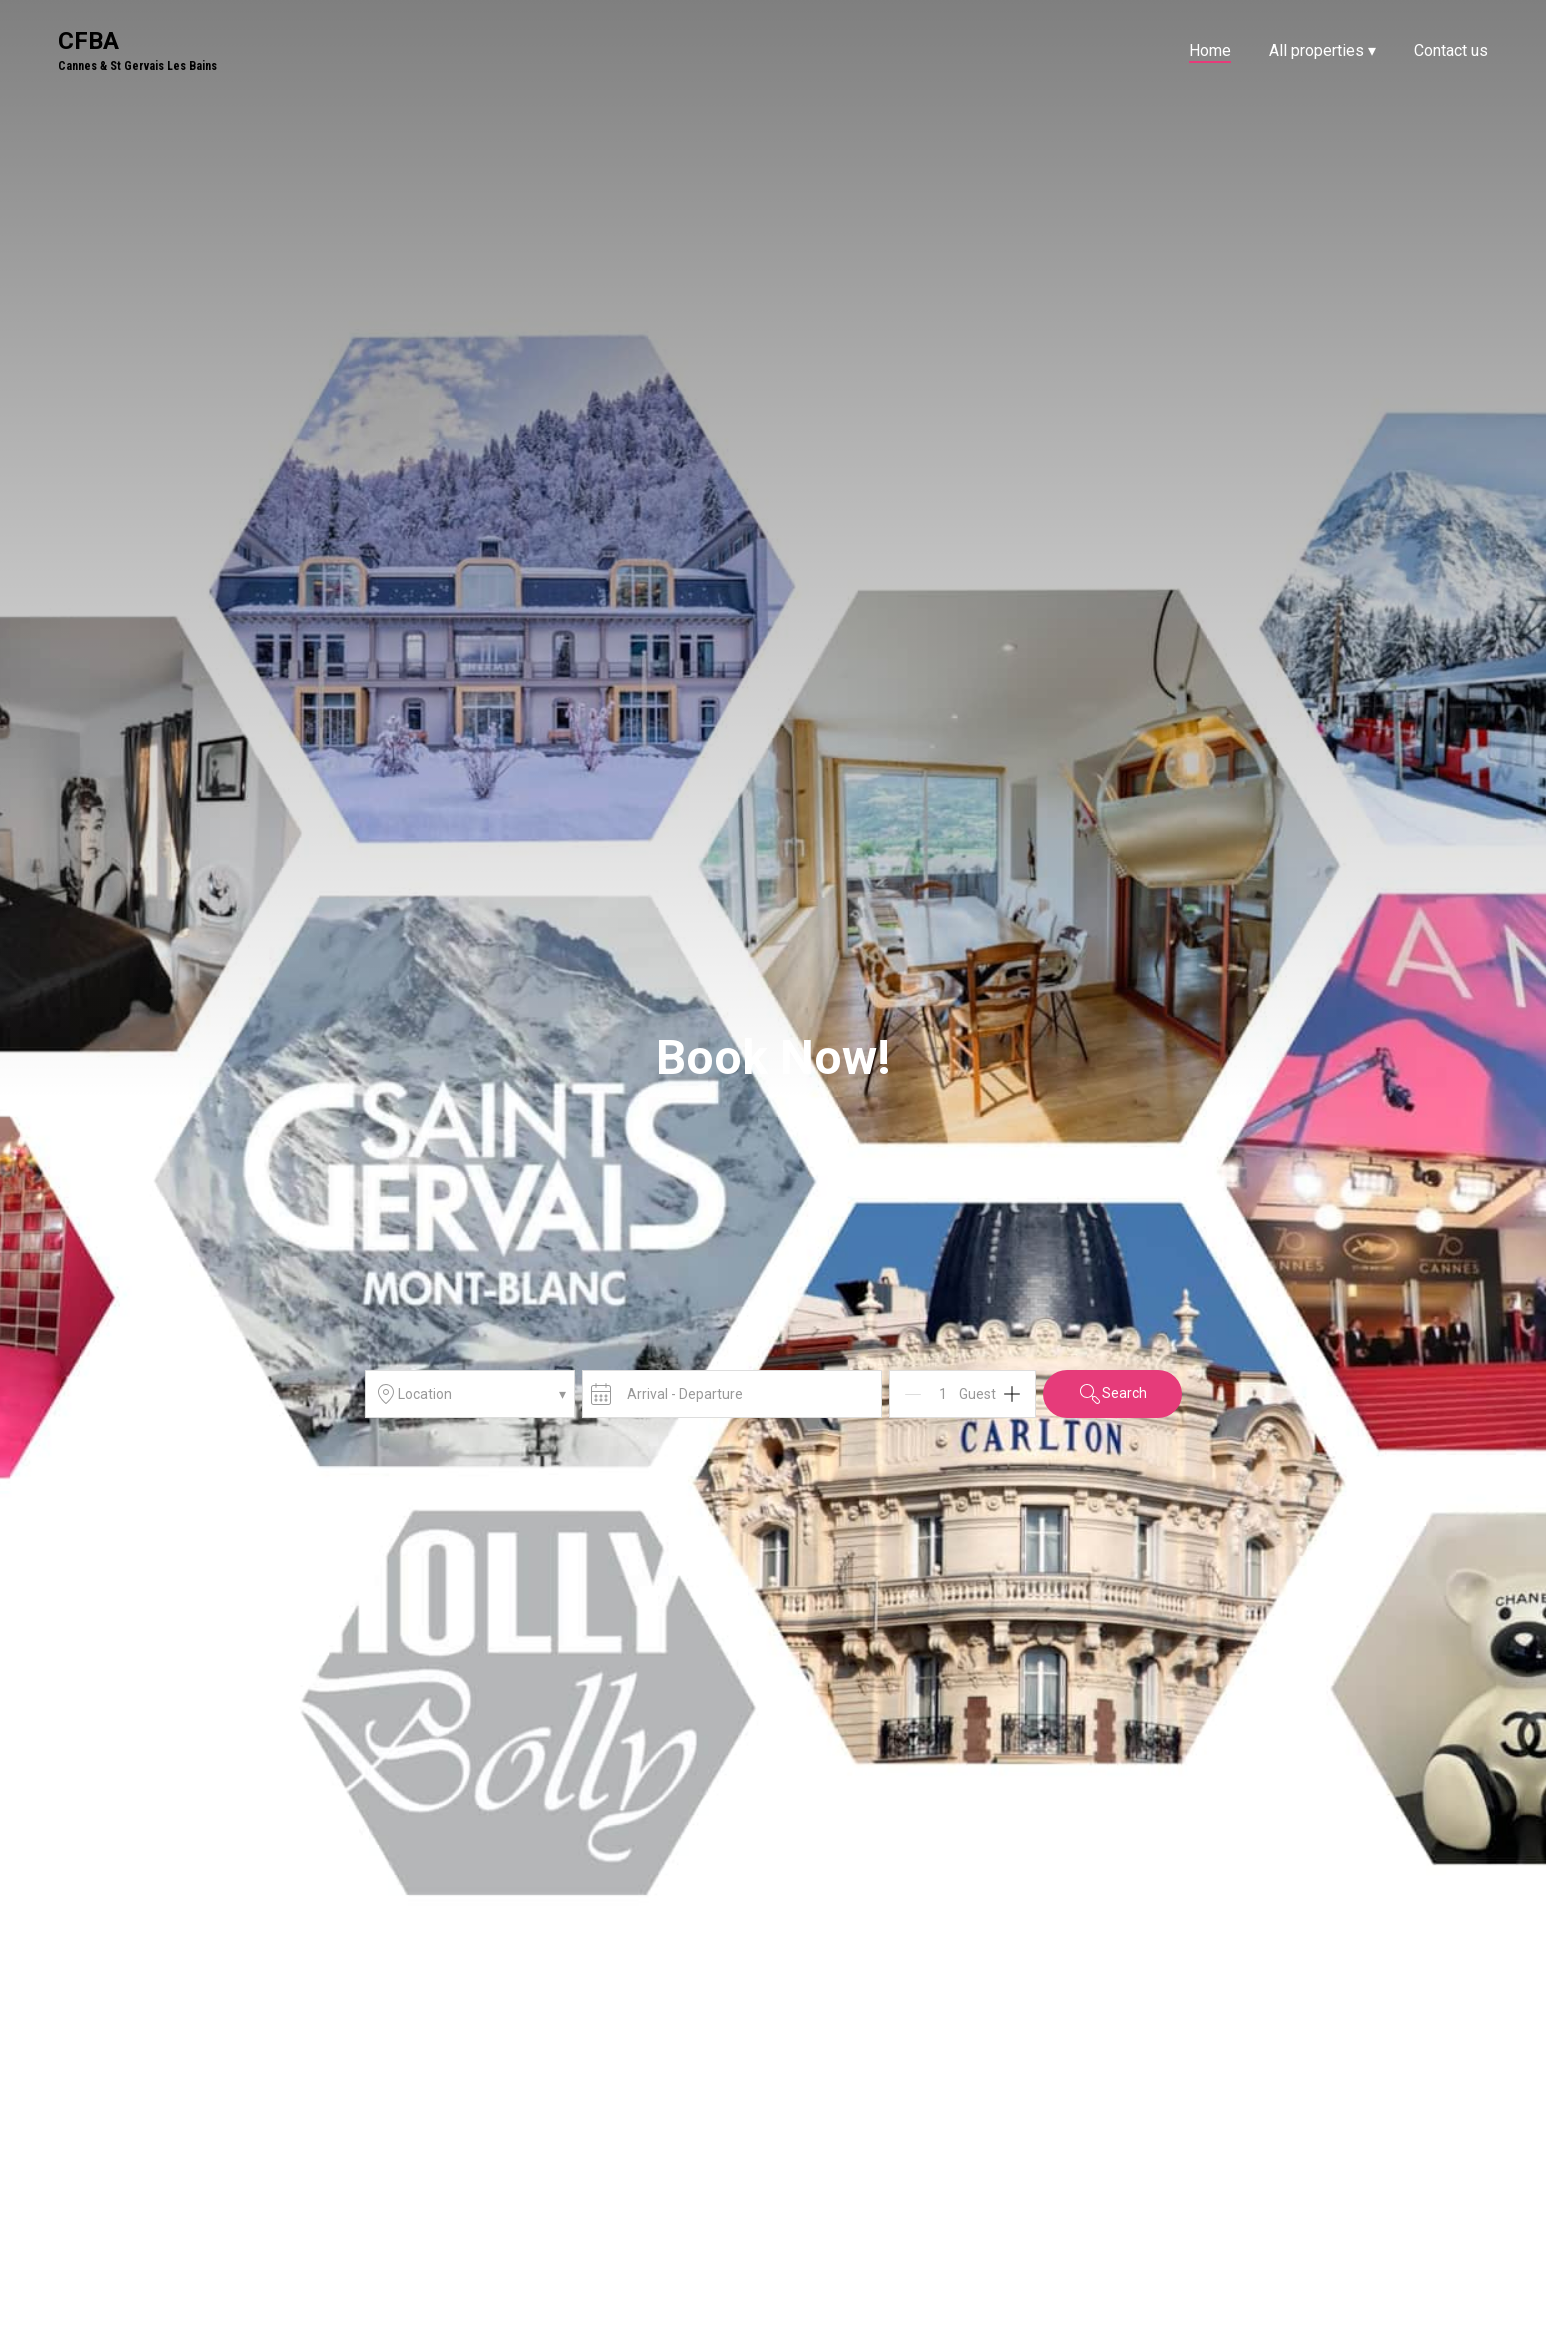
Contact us (1451, 50)
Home (1210, 50)
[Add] (1012, 1394)
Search (1112, 1394)
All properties (1322, 50)
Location (470, 1394)
